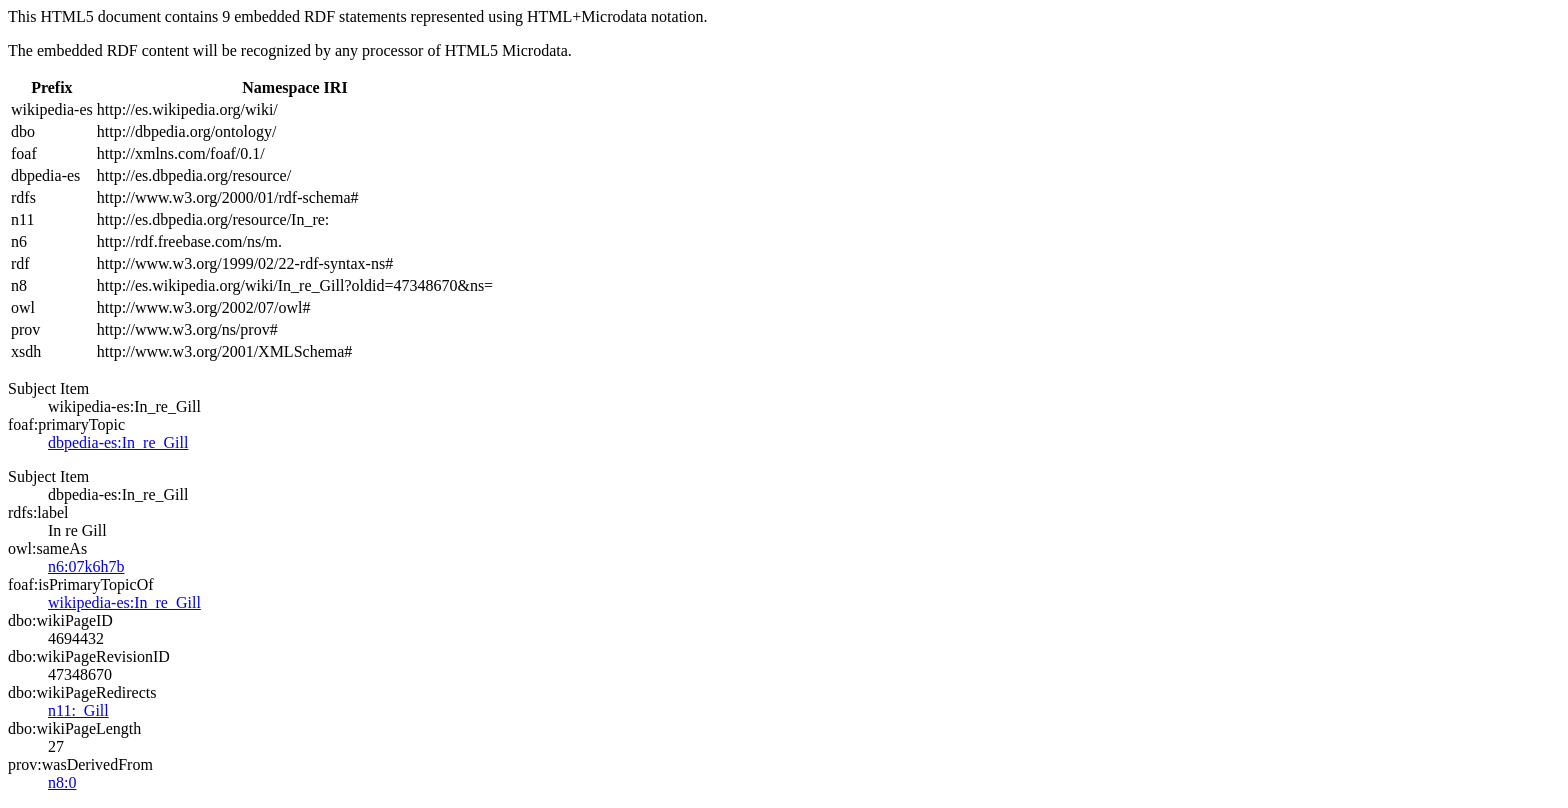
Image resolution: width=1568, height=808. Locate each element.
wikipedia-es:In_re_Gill (124, 602)
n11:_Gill (78, 710)
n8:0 (62, 782)
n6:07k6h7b (86, 566)
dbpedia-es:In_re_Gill (118, 442)
